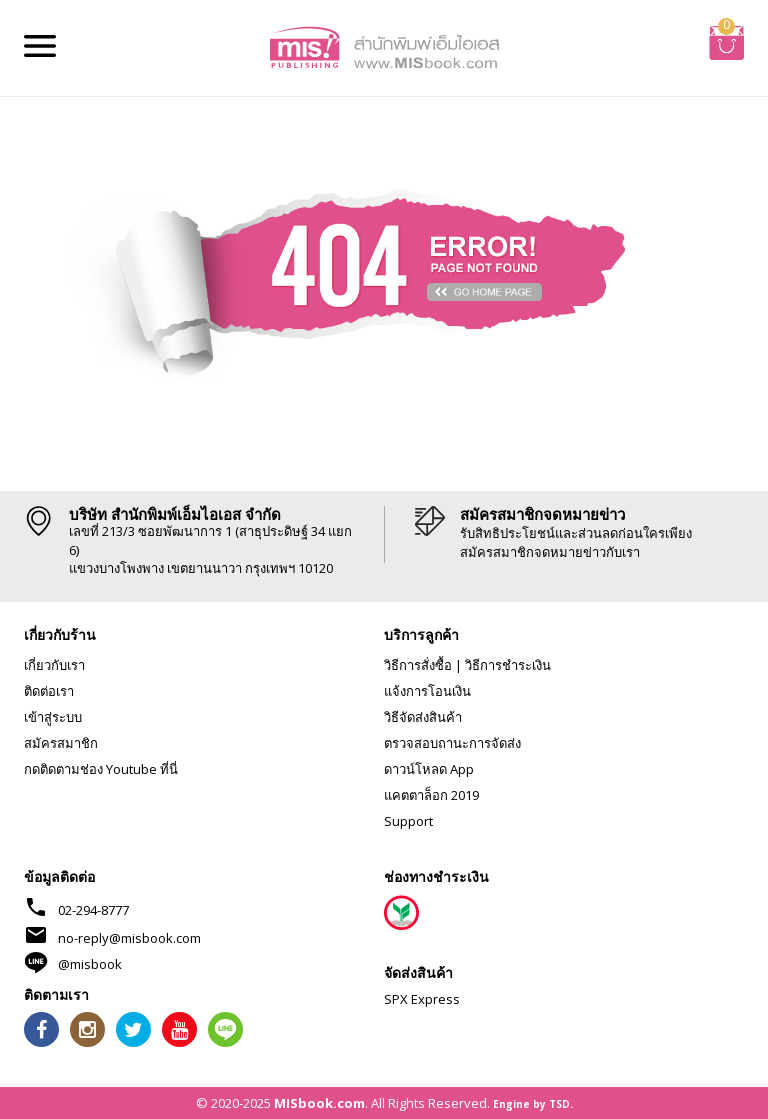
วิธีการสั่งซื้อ (418, 665)
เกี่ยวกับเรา (54, 665)
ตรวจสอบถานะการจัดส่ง (452, 743)
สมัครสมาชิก (61, 743)
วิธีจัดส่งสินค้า (423, 717)
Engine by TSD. (533, 1104)
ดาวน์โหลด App (429, 769)
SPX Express (422, 999)
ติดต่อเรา (49, 691)
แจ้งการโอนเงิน (427, 691)
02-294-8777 (93, 910)
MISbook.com (319, 1103)
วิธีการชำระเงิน (508, 665)
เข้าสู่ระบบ (53, 717)
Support (408, 821)
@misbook (90, 964)
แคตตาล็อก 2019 (431, 795)
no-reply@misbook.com (129, 938)
